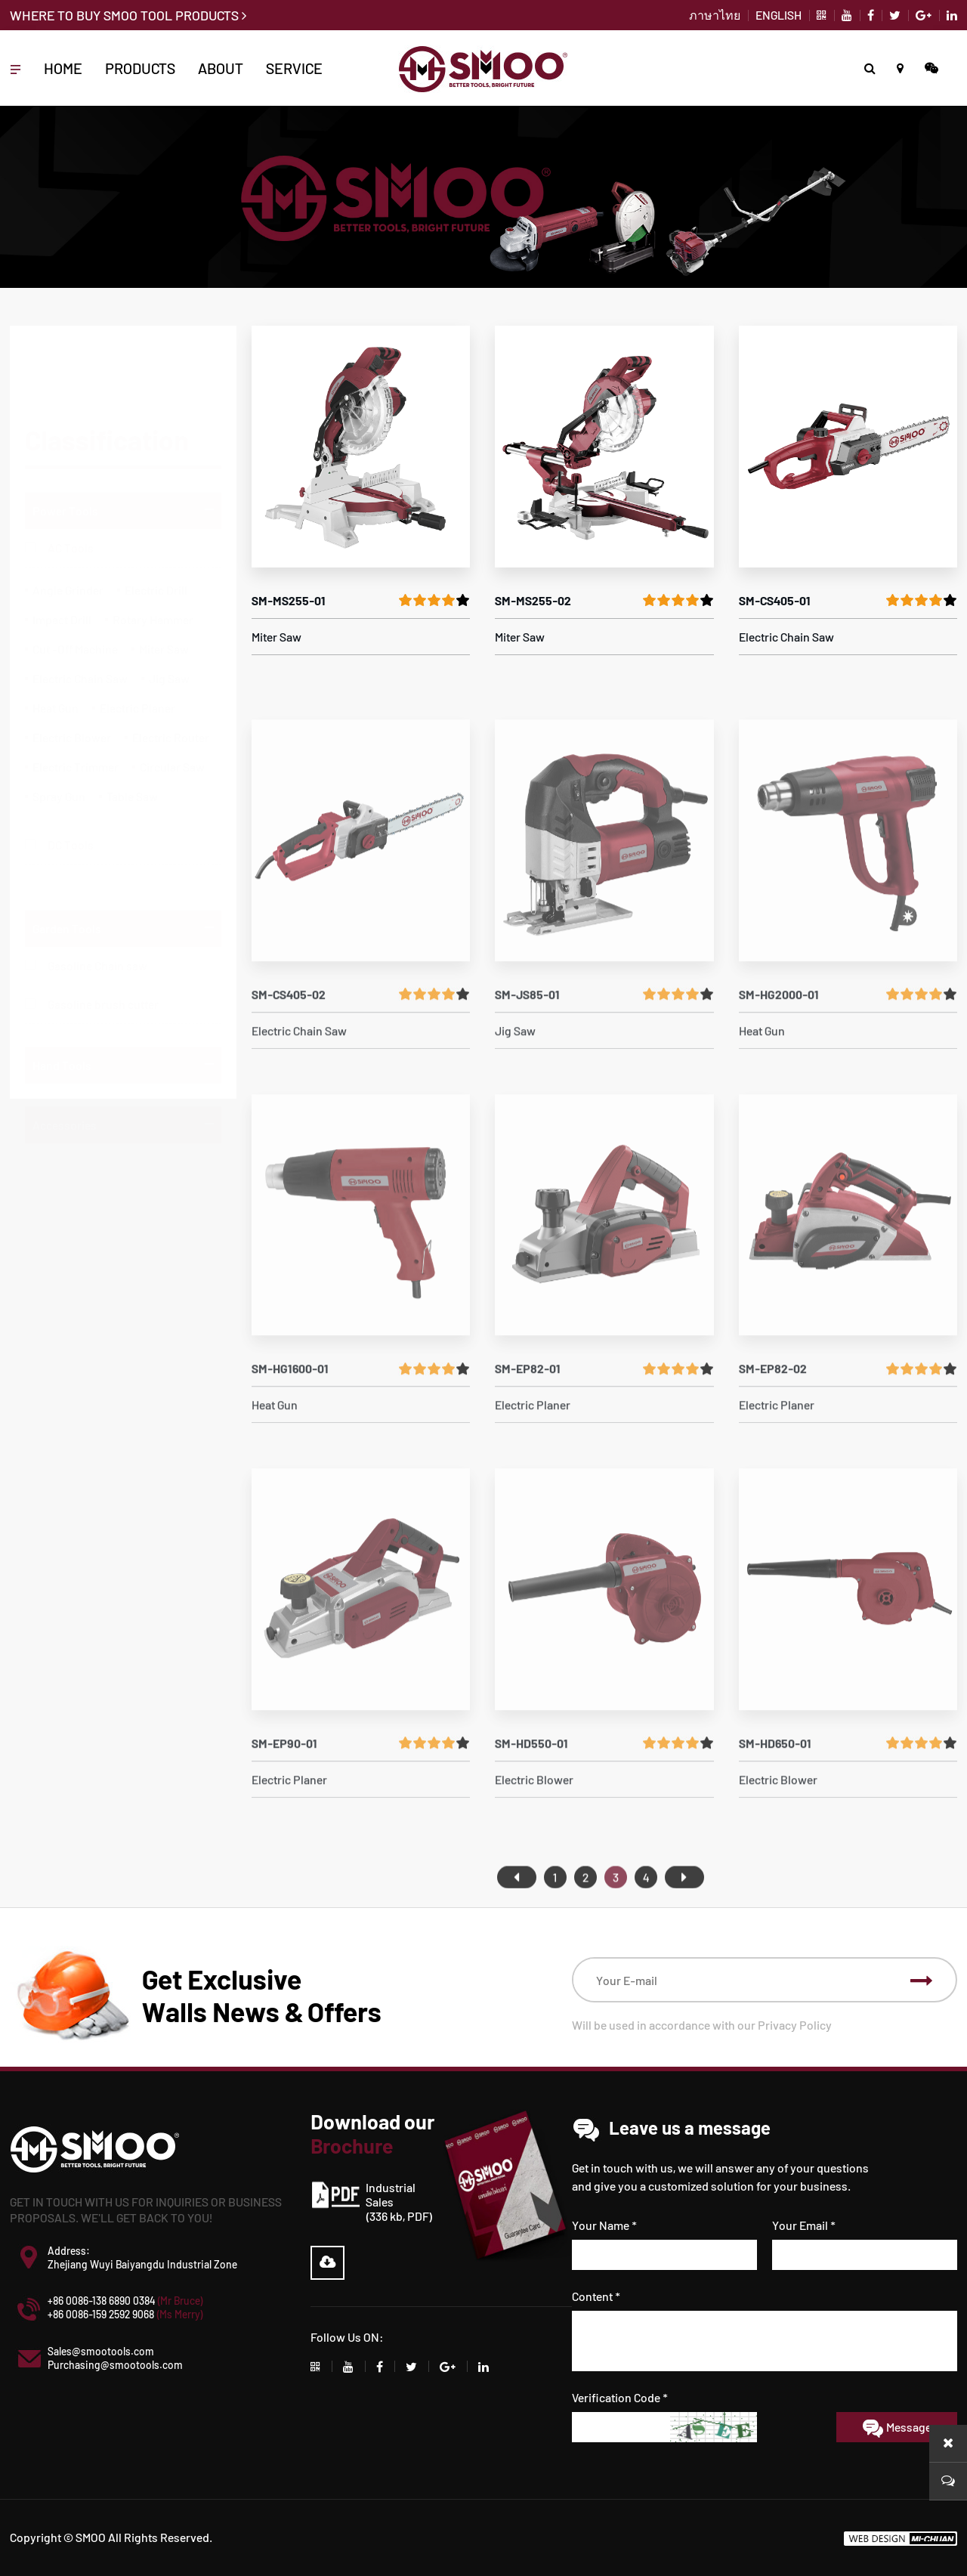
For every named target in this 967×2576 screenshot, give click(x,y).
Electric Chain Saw (80, 605)
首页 (516, 1911)
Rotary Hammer (153, 547)
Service (294, 68)
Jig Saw (169, 605)
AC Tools (71, 475)
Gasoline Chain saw (97, 944)
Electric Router (170, 664)
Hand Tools (61, 1044)
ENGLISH (778, 15)
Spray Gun (58, 723)
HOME (63, 68)
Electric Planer (137, 635)
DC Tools (71, 772)
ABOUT (220, 68)
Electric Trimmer (75, 694)
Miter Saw (164, 576)
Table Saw (132, 723)
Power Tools (65, 438)
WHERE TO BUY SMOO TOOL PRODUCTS (128, 15)
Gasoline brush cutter (103, 983)
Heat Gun (55, 635)
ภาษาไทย (714, 15)
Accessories (64, 1103)
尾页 (684, 1911)
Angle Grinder (67, 517)
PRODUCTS (140, 68)
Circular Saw (172, 694)
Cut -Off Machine (75, 576)
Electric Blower (71, 664)
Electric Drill (156, 517)
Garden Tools (66, 907)
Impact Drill (61, 547)
